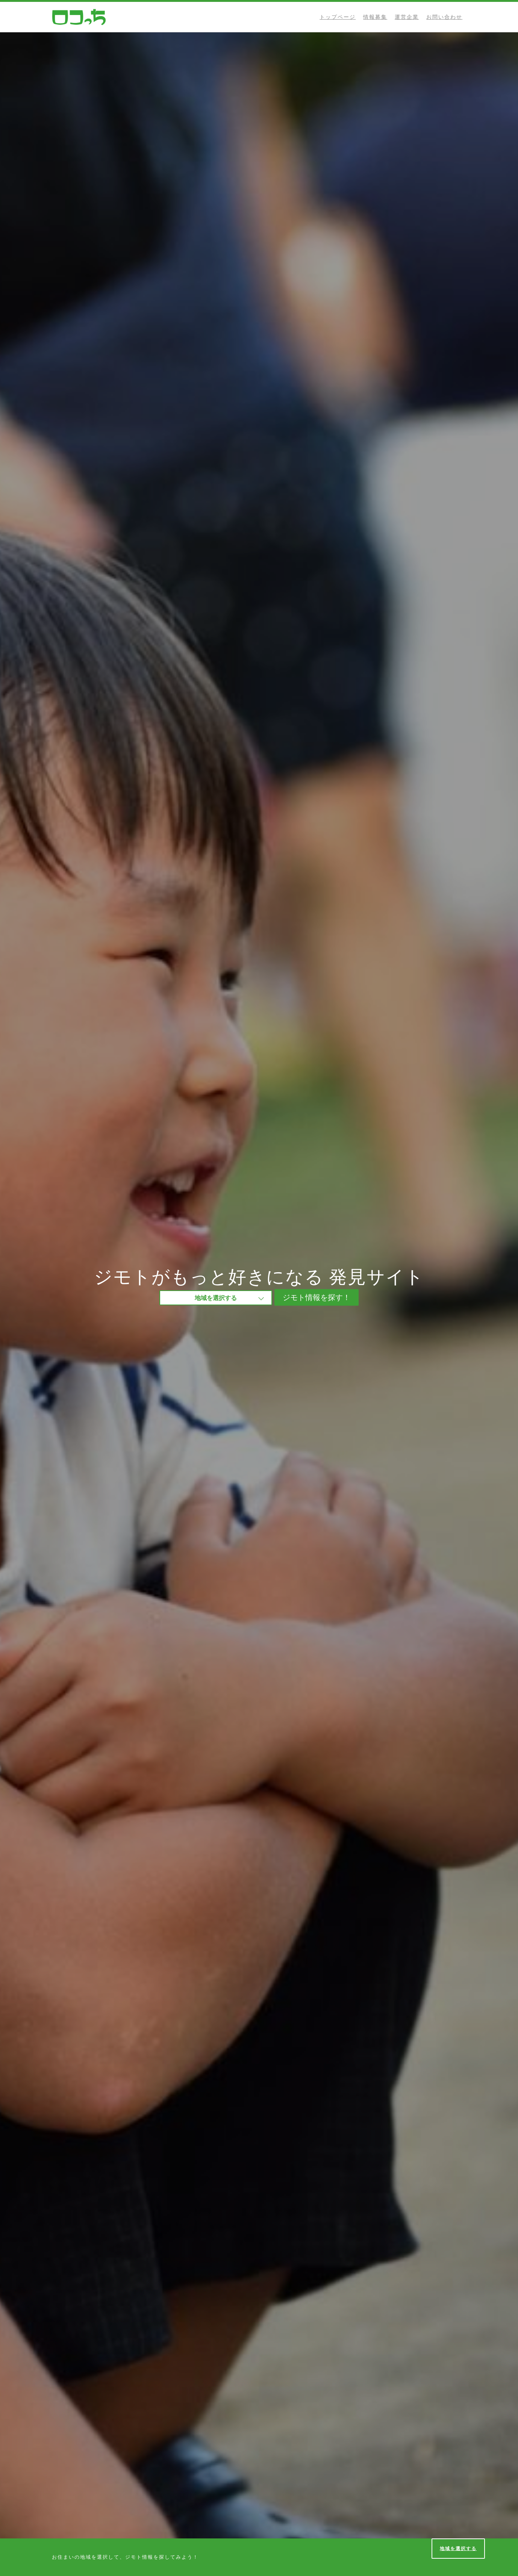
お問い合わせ (444, 17)
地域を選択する (458, 2548)
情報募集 (375, 17)
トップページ (338, 17)
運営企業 (407, 17)
